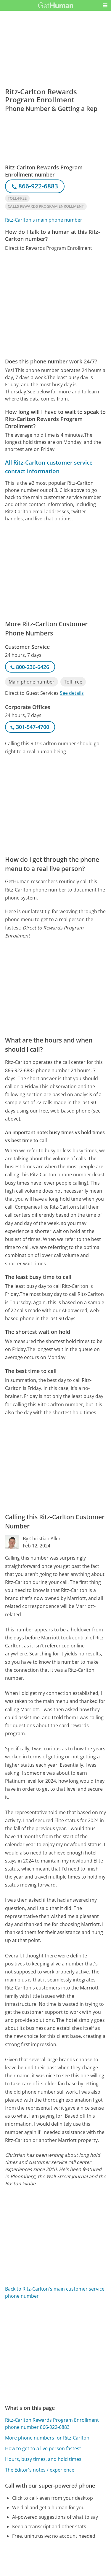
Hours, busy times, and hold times (43, 2459)
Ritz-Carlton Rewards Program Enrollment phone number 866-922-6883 (52, 2423)
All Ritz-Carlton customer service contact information (49, 466)
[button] (105, 5)
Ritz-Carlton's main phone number (43, 220)
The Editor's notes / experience (39, 2470)
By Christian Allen (42, 1538)
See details (72, 693)
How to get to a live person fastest (43, 2448)
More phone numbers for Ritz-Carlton (47, 2437)
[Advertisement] (55, 304)
